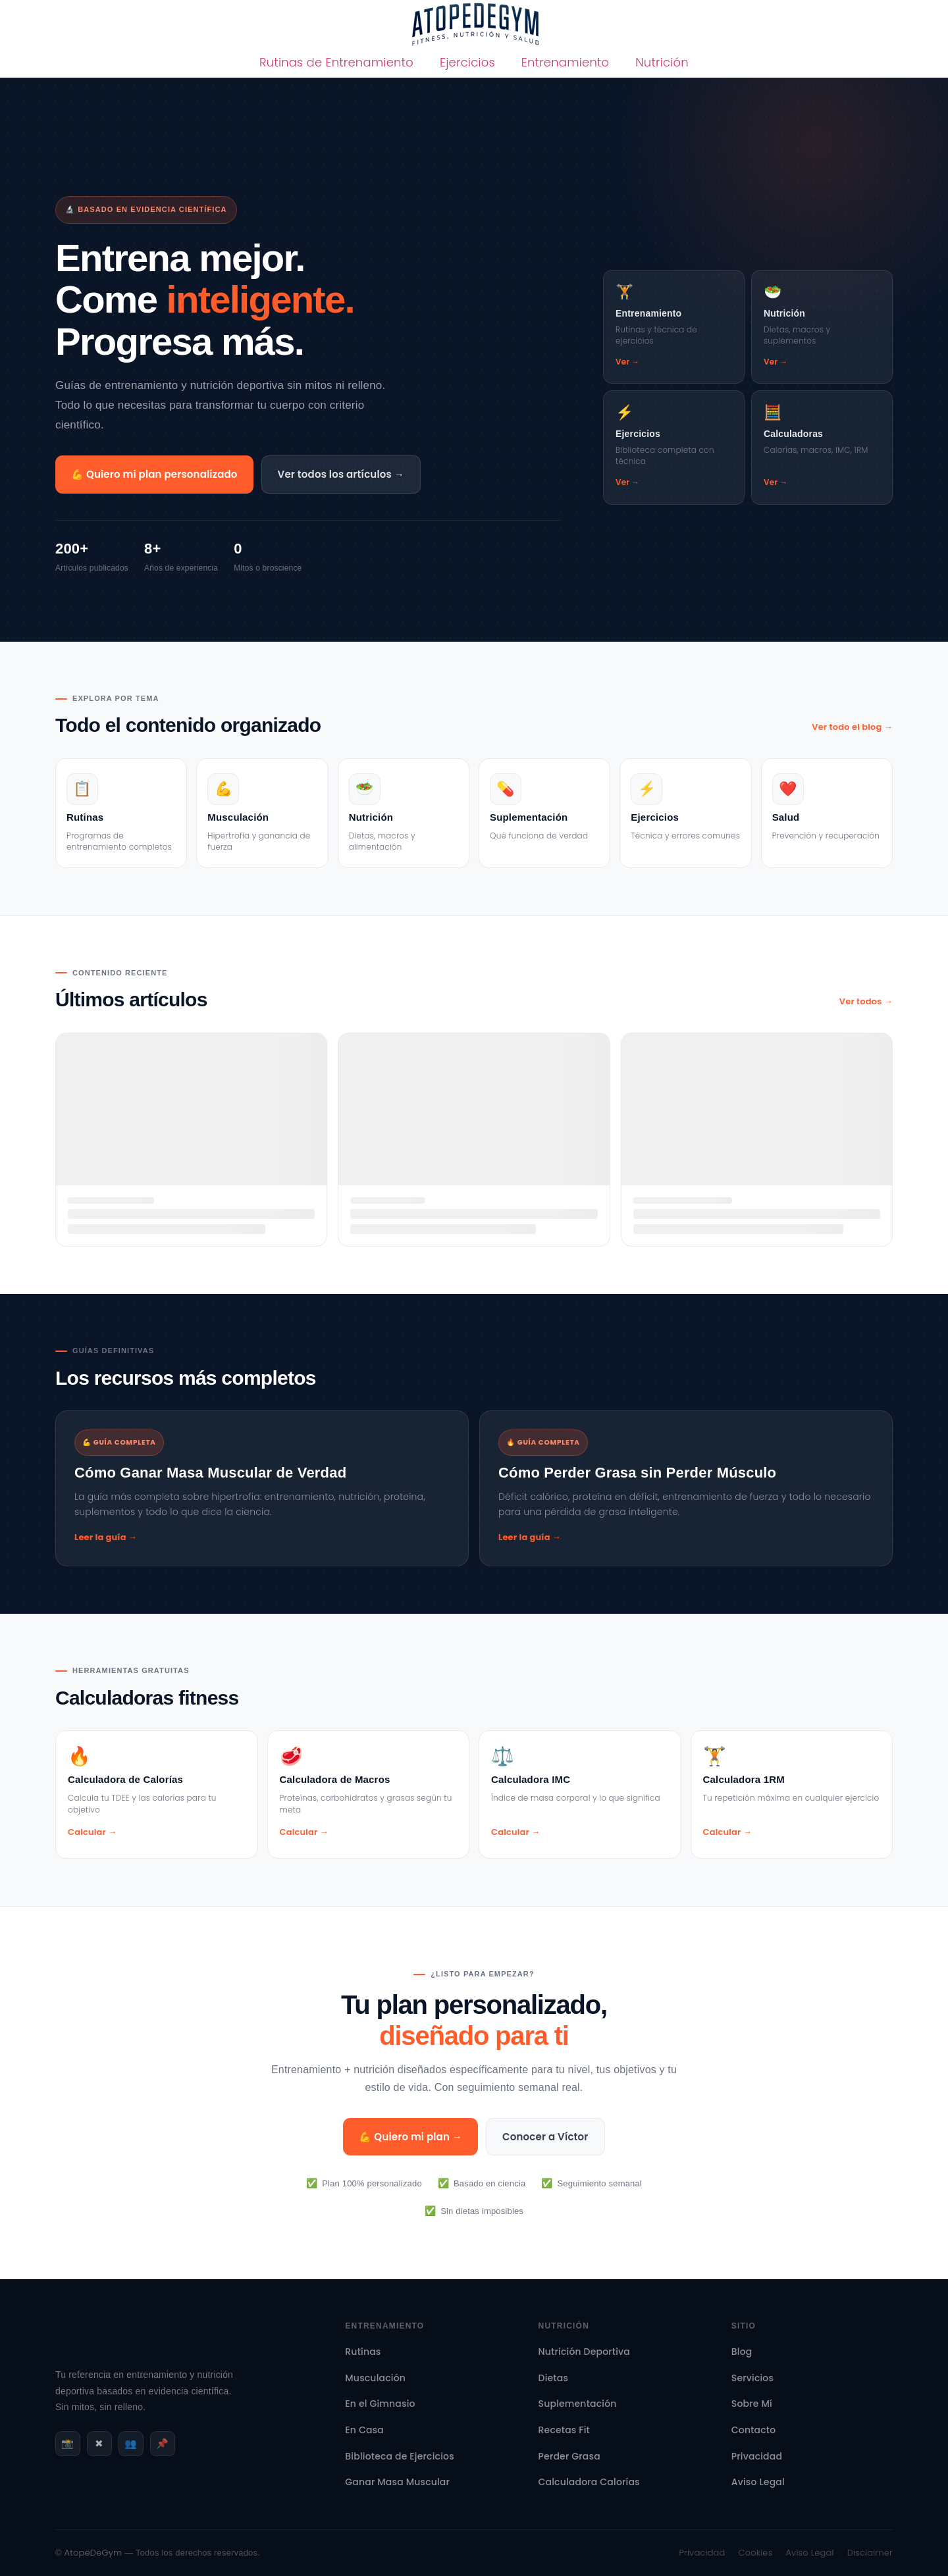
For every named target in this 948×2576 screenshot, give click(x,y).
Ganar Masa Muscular (397, 2481)
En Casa (364, 2429)
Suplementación (578, 2403)
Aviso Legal (758, 2481)
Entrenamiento (565, 62)
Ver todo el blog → (852, 727)
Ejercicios (467, 62)
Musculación (375, 2377)
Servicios (752, 2377)
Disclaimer (870, 2552)
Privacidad (756, 2456)
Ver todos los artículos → (341, 474)
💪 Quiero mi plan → (410, 2137)
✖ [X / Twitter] (99, 2443)
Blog (741, 2351)
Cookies (756, 2552)
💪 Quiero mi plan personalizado (154, 474)
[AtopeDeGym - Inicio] (98, 2356)
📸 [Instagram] (67, 2443)
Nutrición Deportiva (584, 2351)
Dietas (554, 2377)
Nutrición (662, 62)
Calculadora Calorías (589, 2481)
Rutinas (363, 2351)
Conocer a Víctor (545, 2137)
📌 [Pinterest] (162, 2443)
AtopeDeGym (93, 2552)
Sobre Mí (751, 2403)
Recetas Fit (564, 2429)
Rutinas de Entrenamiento (336, 62)
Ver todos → (866, 1001)
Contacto (753, 2429)
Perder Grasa (569, 2456)
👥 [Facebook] (130, 2443)
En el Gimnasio (380, 2403)
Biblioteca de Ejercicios (399, 2456)
